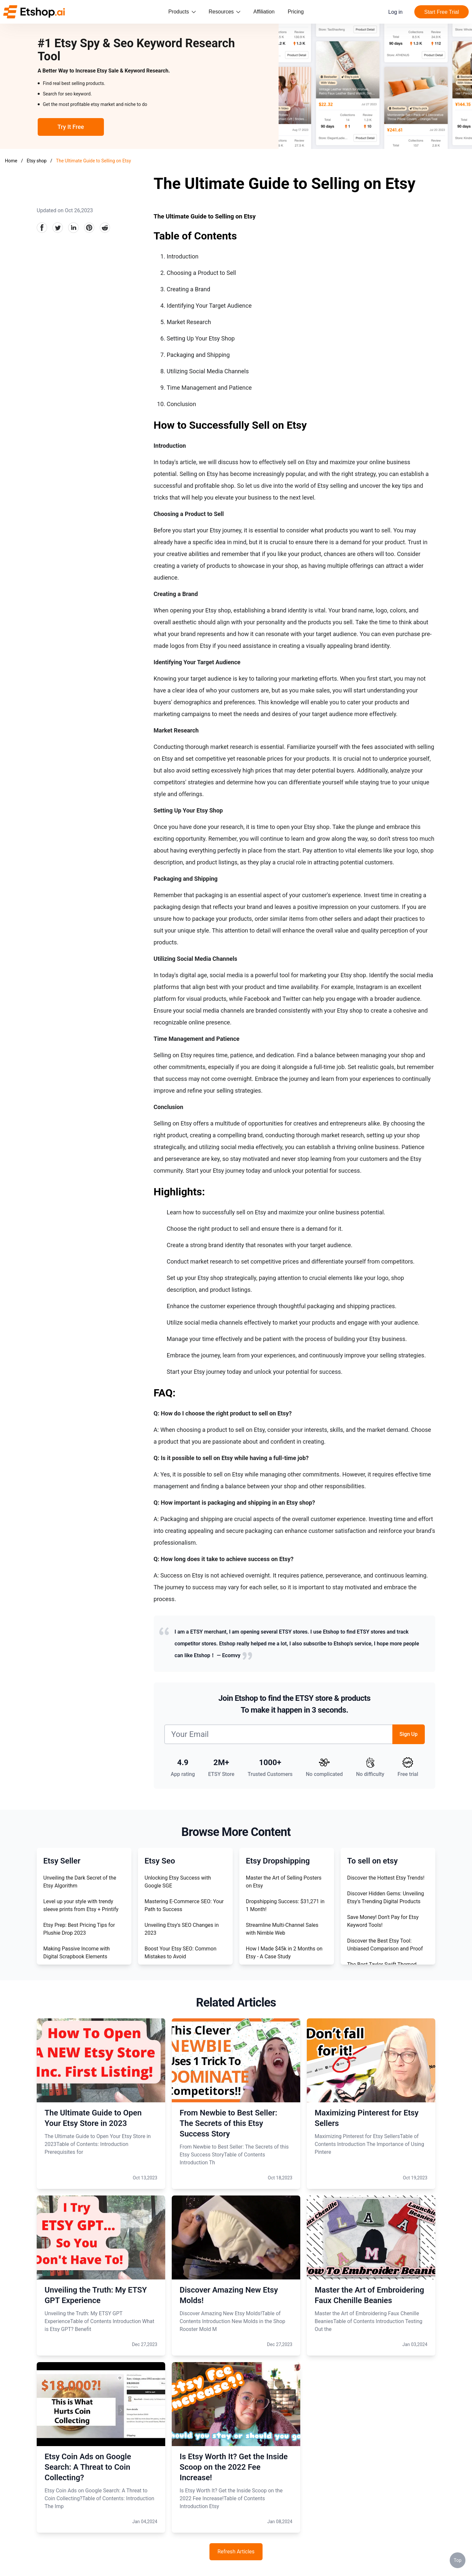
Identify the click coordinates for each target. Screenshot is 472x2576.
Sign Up (409, 1734)
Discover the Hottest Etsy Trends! (385, 1878)
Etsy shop (37, 160)
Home (11, 160)
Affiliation (264, 11)
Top (458, 2560)
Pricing (296, 11)
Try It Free (70, 126)
